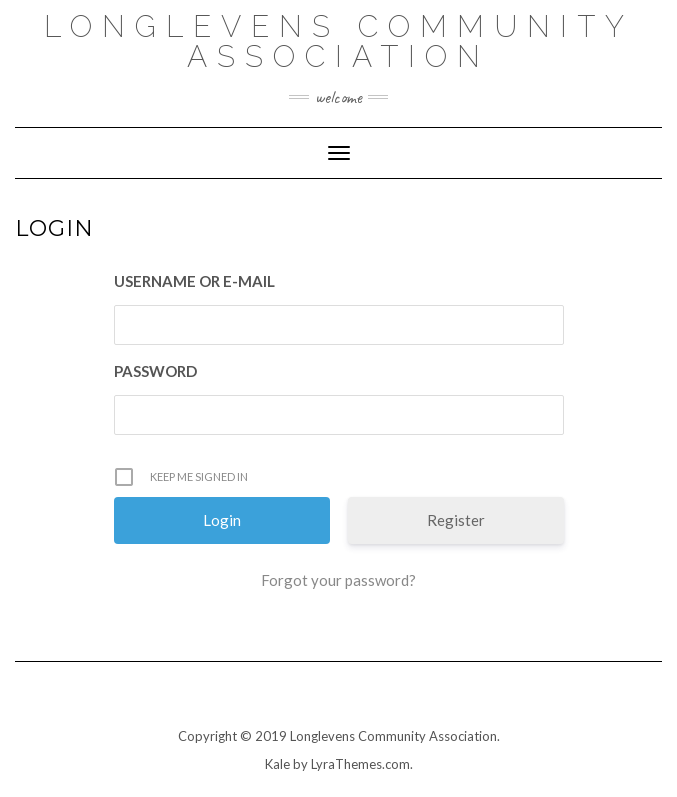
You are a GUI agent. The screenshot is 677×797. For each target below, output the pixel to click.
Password (155, 371)
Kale (277, 764)
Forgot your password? (338, 580)
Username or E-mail (194, 281)
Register (456, 520)
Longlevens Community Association (339, 41)
